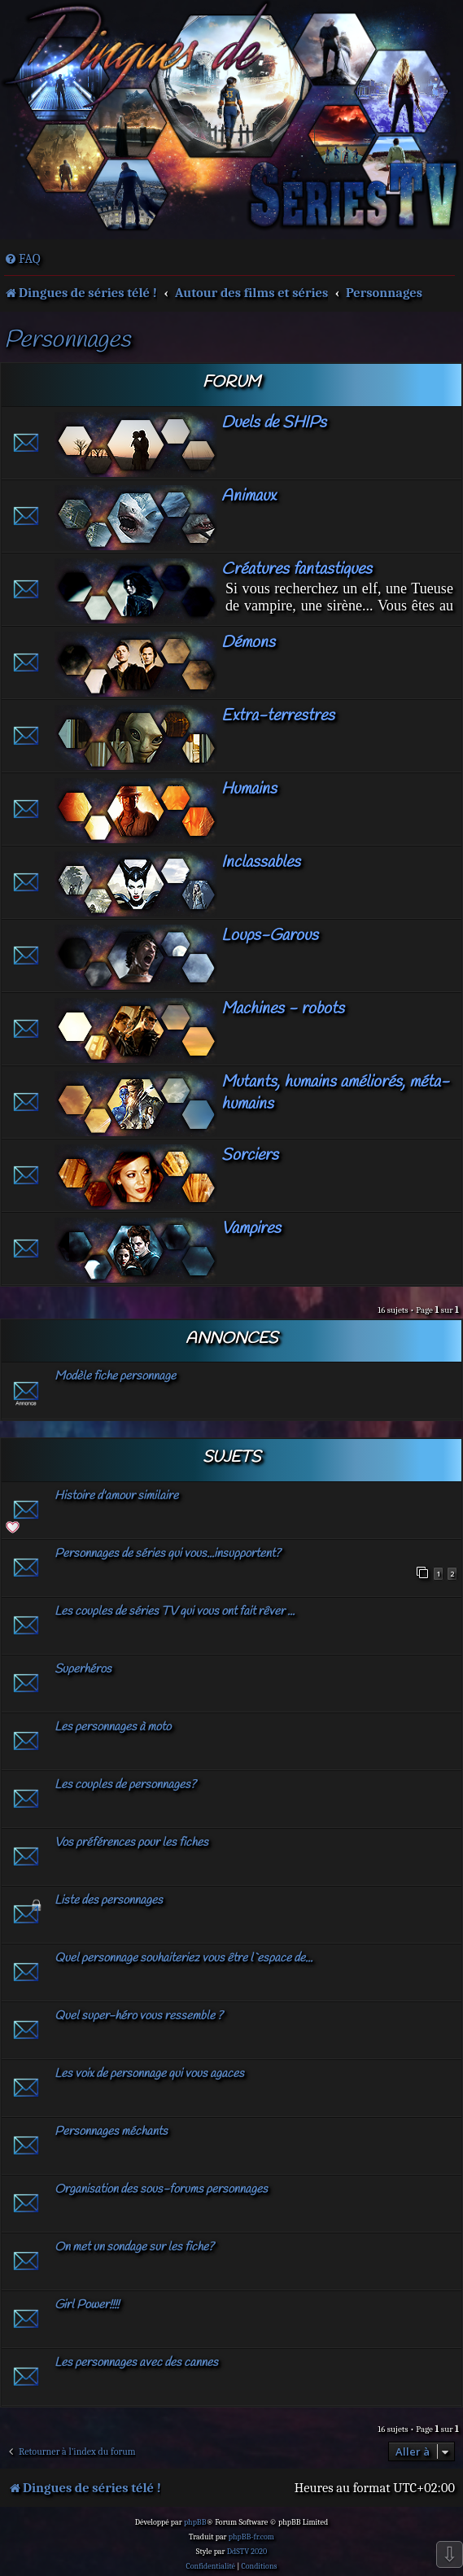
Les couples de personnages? (125, 1785)
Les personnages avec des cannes (136, 2363)
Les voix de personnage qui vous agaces (149, 2074)
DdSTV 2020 (247, 2551)
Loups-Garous (269, 936)
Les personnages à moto (113, 1727)
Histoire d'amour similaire (116, 1496)
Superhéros (83, 1669)
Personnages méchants (111, 2131)
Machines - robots (282, 1009)
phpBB (195, 2522)
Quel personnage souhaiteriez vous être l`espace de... (183, 1958)
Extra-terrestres (277, 716)
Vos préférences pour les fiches (131, 1843)
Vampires (251, 1229)
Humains (249, 789)
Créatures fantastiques (296, 569)
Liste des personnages (109, 1900)
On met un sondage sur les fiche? (134, 2247)
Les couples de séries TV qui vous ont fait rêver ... (175, 1611)
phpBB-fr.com (251, 2537)
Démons (248, 643)
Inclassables (260, 862)
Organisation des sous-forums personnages (161, 2189)
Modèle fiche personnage (115, 1376)
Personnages (67, 340)
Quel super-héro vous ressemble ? (139, 2016)
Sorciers (249, 1155)
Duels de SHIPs (273, 423)
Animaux (248, 496)
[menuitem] (22, 258)
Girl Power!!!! (87, 2305)
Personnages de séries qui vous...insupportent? (168, 1554)
